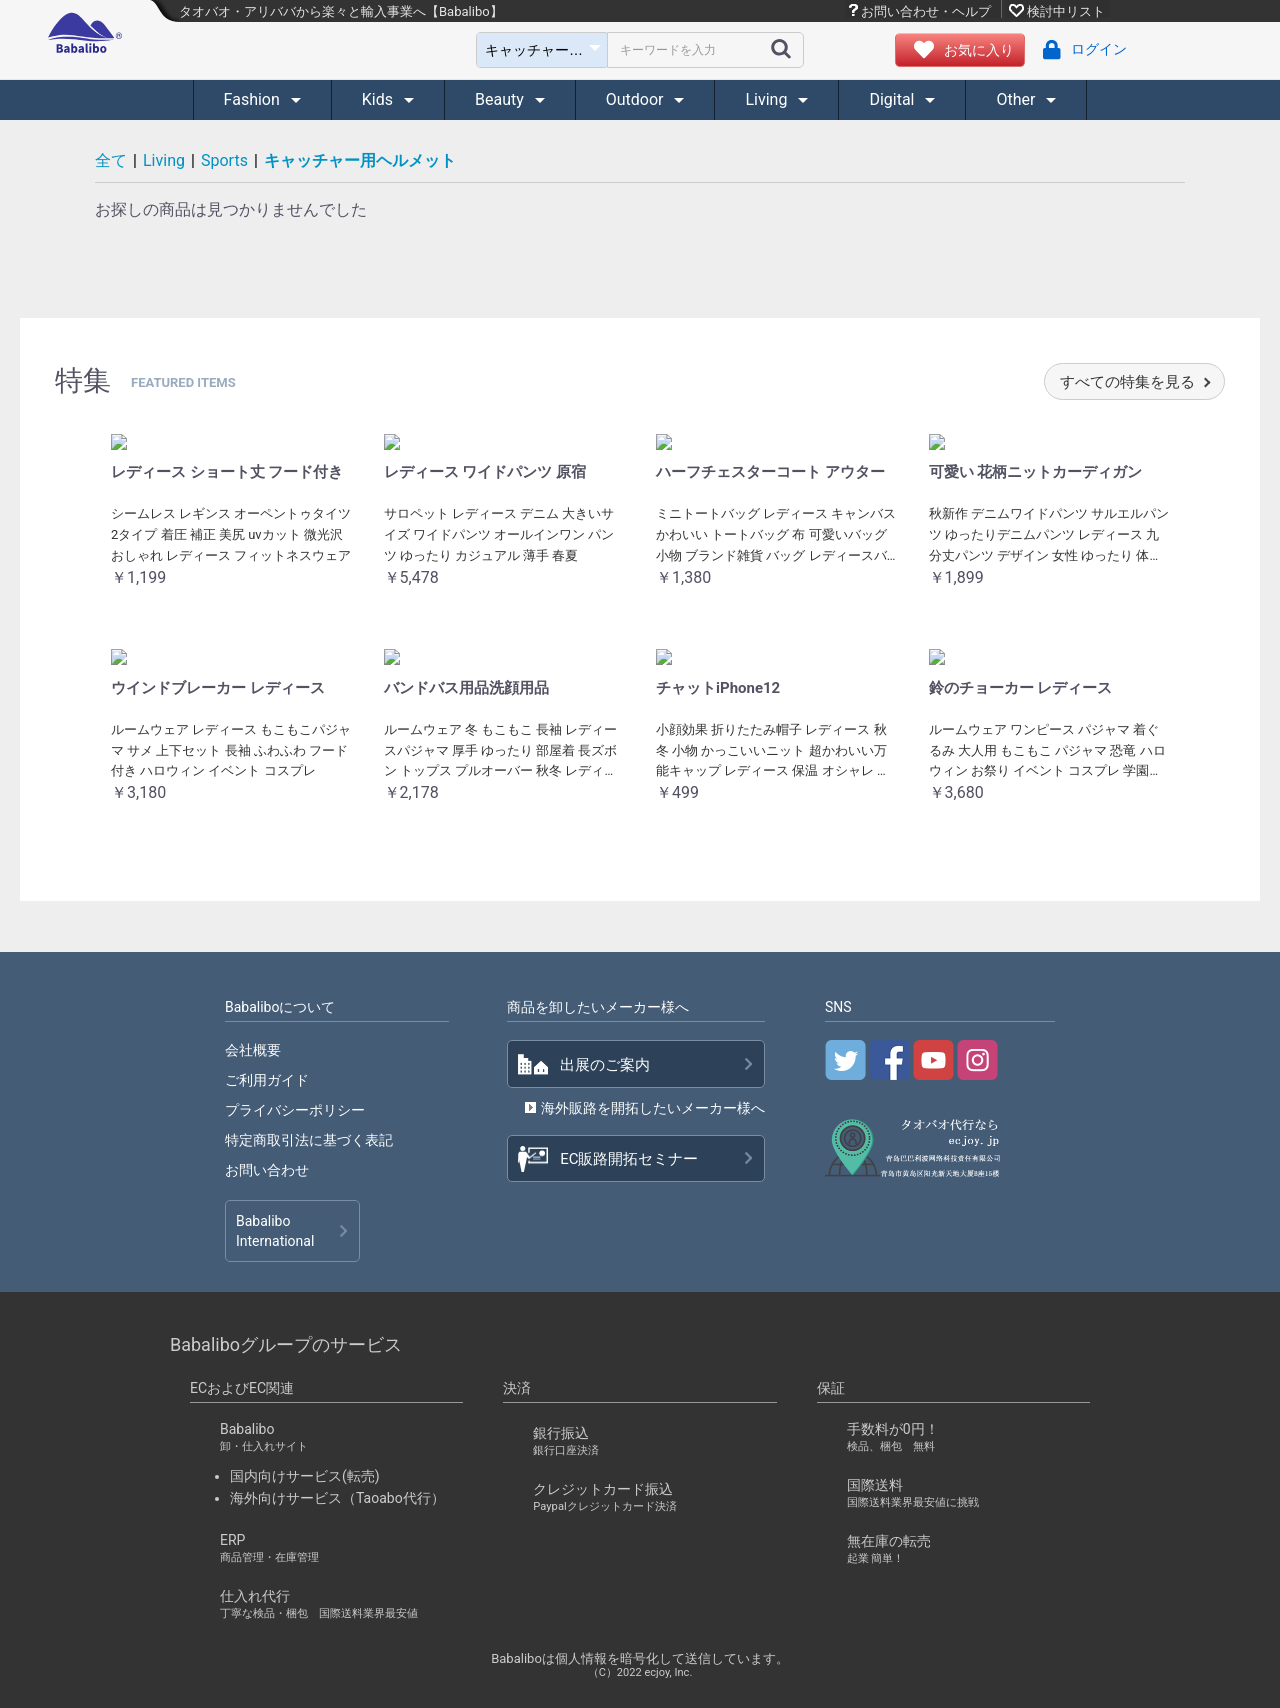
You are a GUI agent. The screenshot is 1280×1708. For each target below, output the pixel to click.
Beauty (501, 99)
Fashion (254, 99)
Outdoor (637, 99)
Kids (379, 99)
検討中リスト (1066, 11)
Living (768, 99)
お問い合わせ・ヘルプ (926, 11)
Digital (893, 99)
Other (1017, 99)
